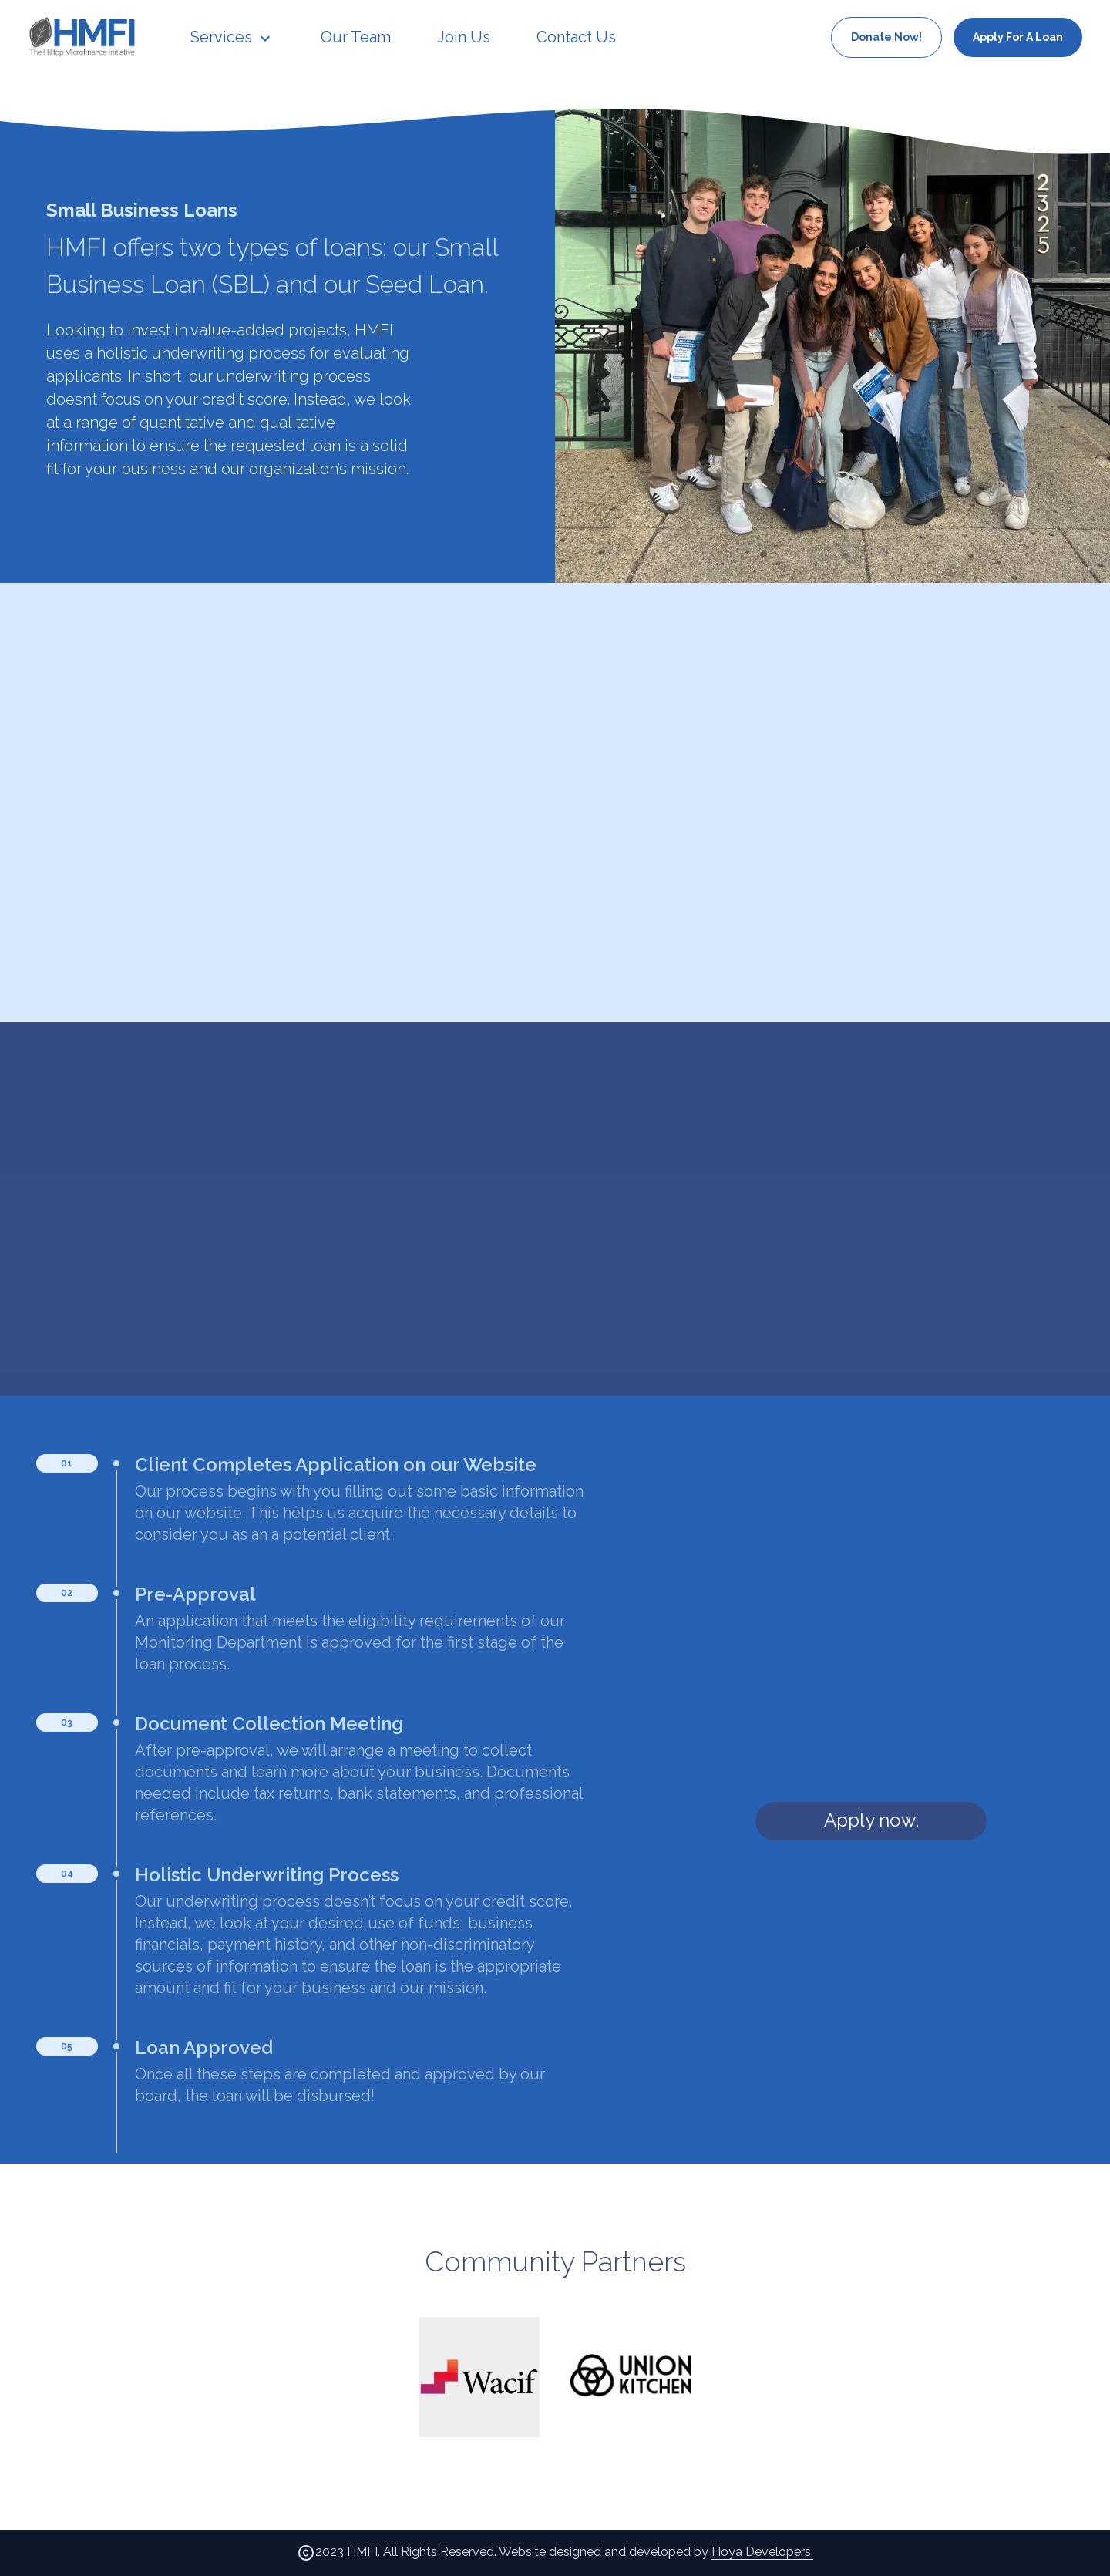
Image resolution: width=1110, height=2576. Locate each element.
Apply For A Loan (1018, 37)
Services (232, 37)
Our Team (356, 37)
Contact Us (576, 37)
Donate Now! (886, 37)
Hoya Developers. (762, 2551)
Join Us (463, 37)
